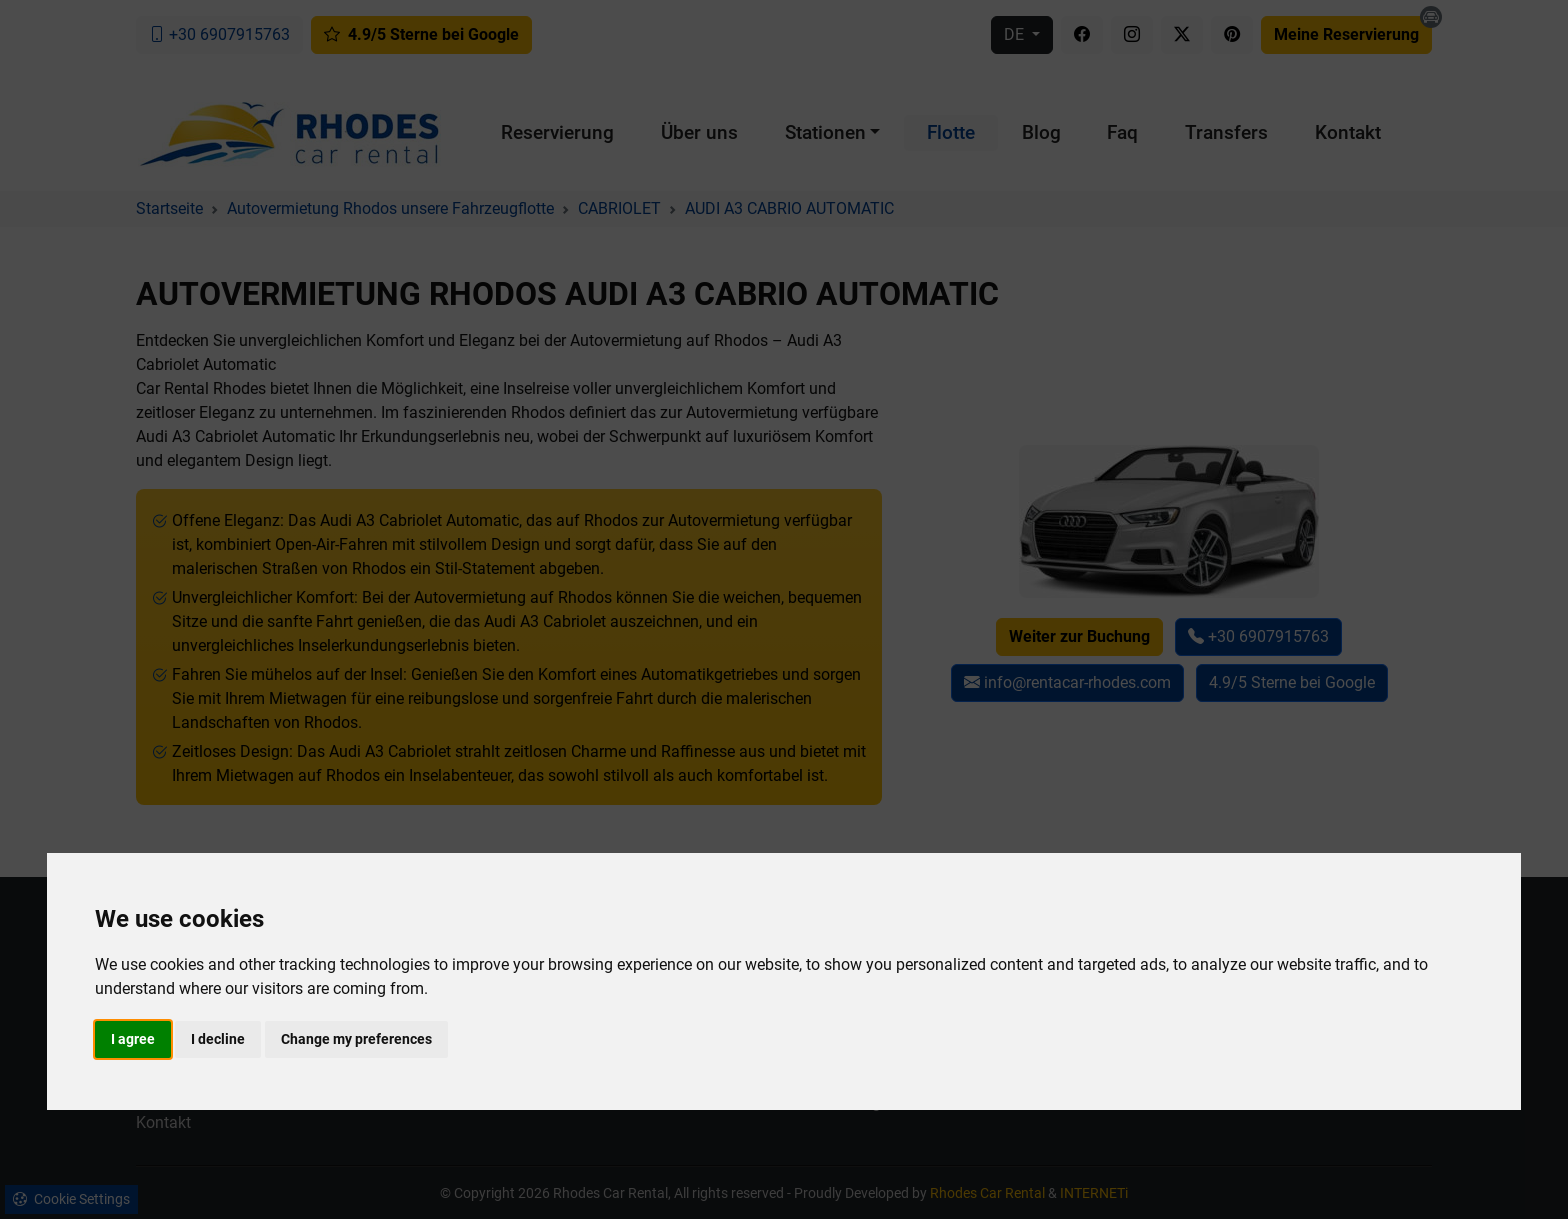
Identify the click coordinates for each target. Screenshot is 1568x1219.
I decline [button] (218, 1039)
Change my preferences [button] (356, 1039)
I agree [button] (133, 1039)
